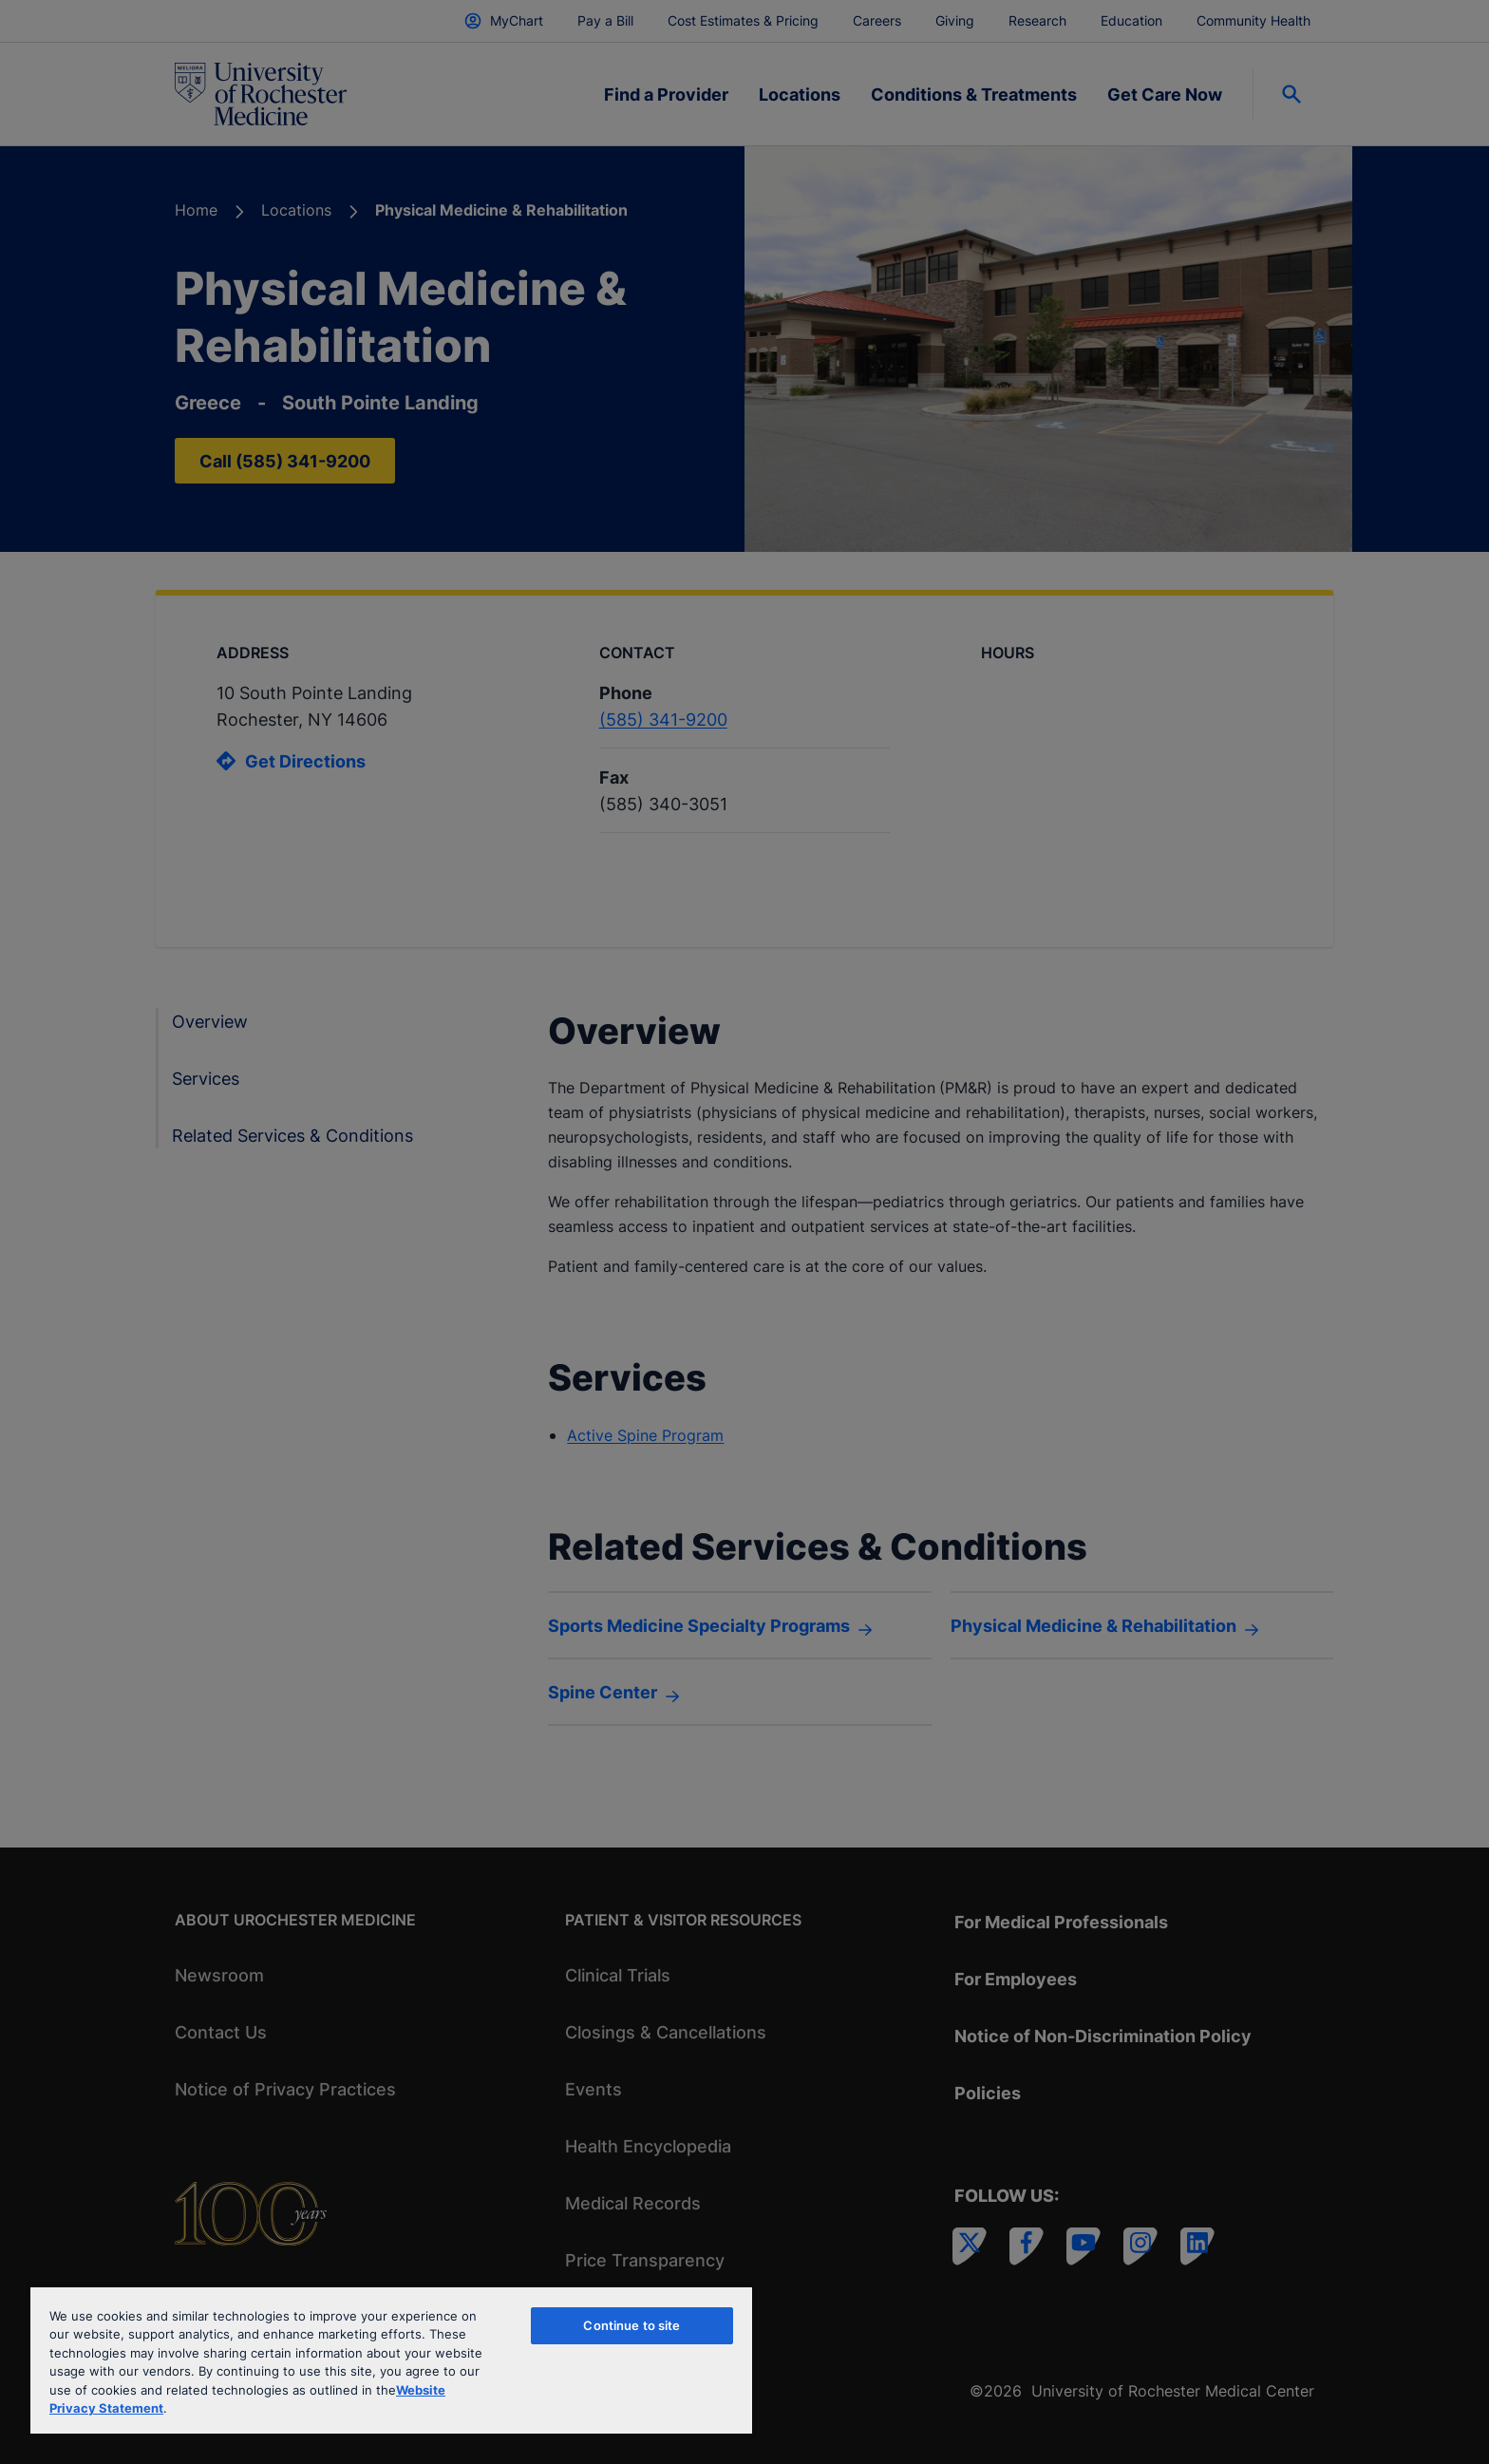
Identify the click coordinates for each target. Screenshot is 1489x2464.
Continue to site (631, 2325)
